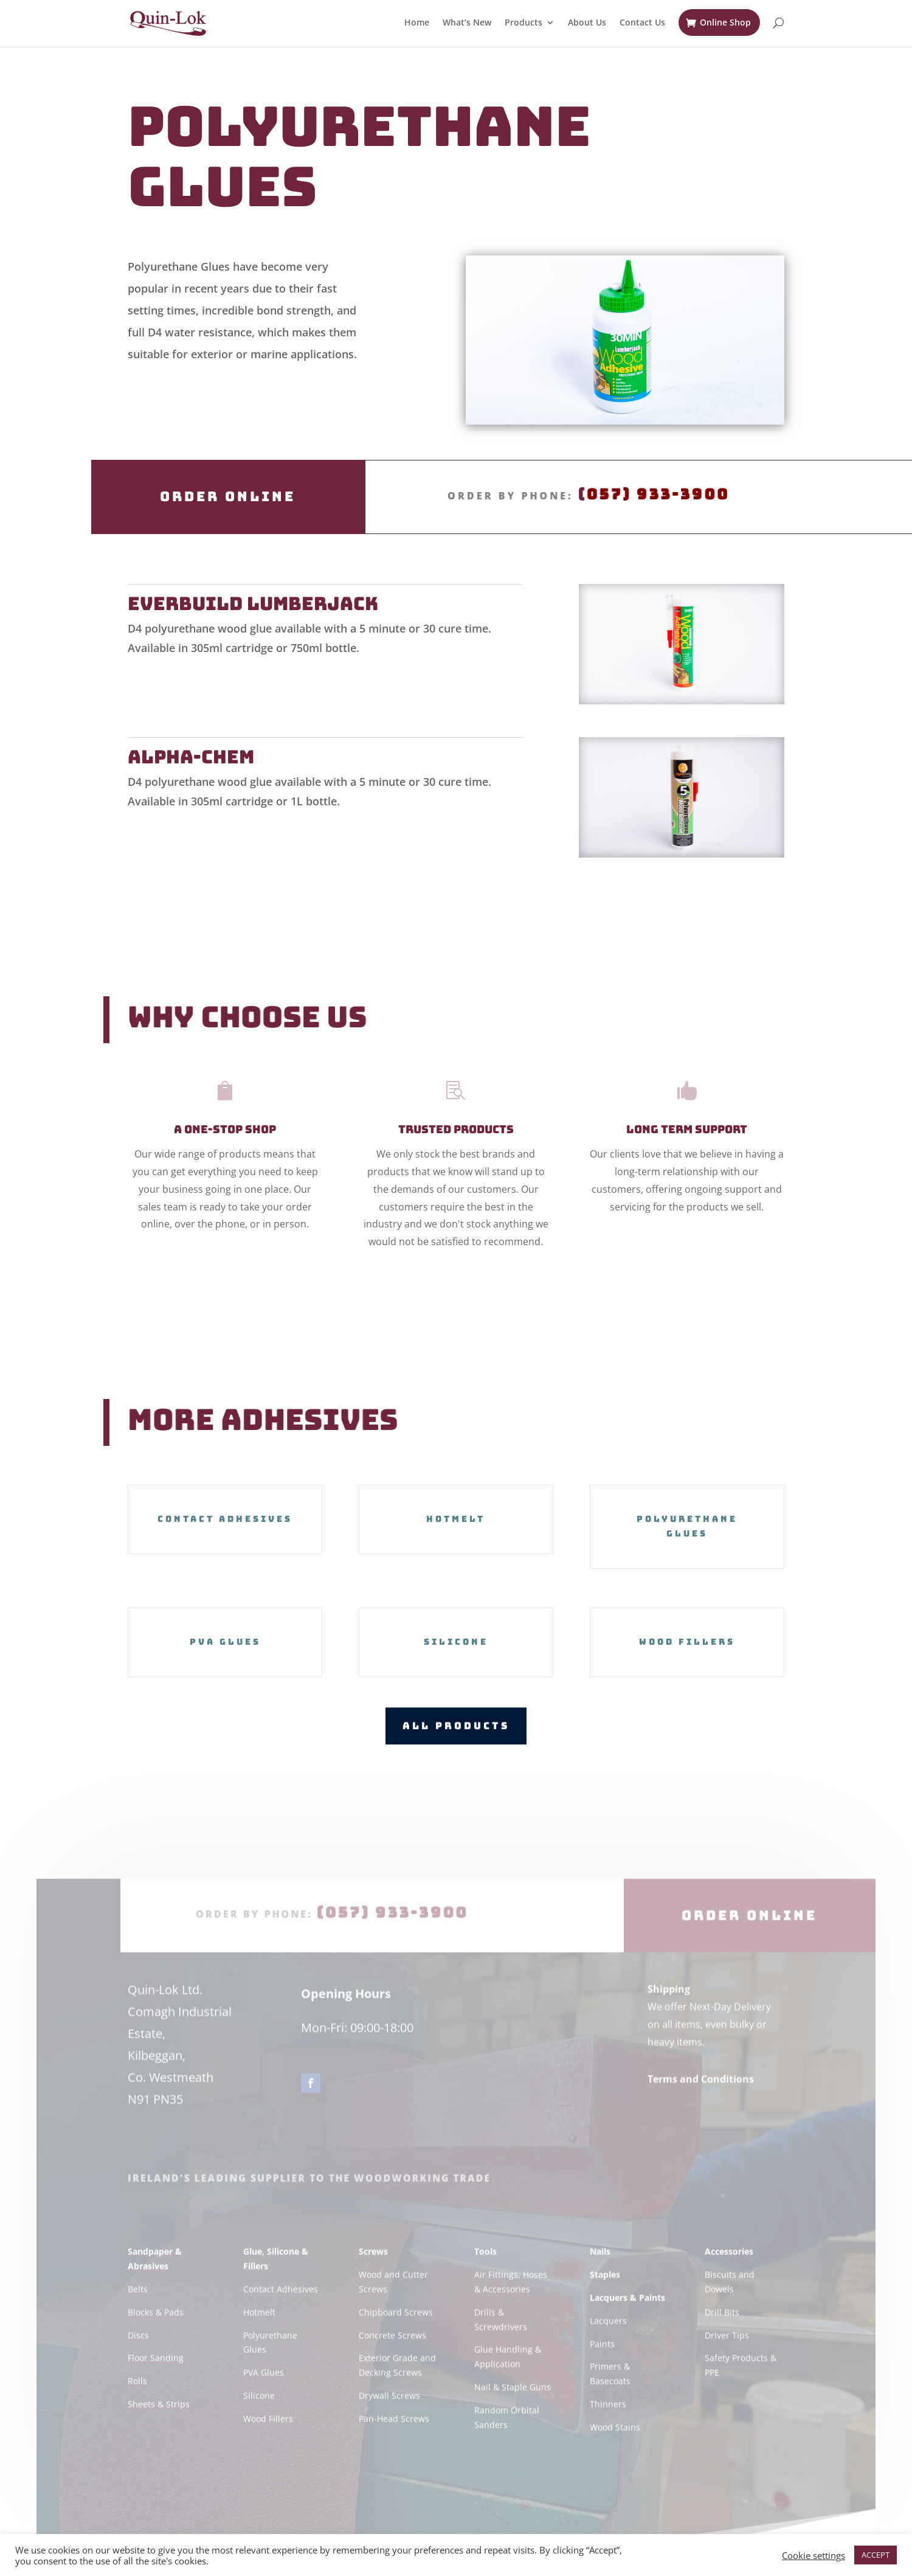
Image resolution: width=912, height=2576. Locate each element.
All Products (456, 1724)
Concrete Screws (392, 2359)
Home (416, 23)
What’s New (467, 23)
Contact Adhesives (224, 1518)
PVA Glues (225, 1641)
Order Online (227, 496)
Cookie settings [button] (813, 2555)
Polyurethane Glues (687, 1526)
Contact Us (642, 23)
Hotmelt (455, 1518)
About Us (587, 23)
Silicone (456, 1641)
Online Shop (725, 22)
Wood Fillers (687, 1641)
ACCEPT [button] (876, 2554)
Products (523, 23)
